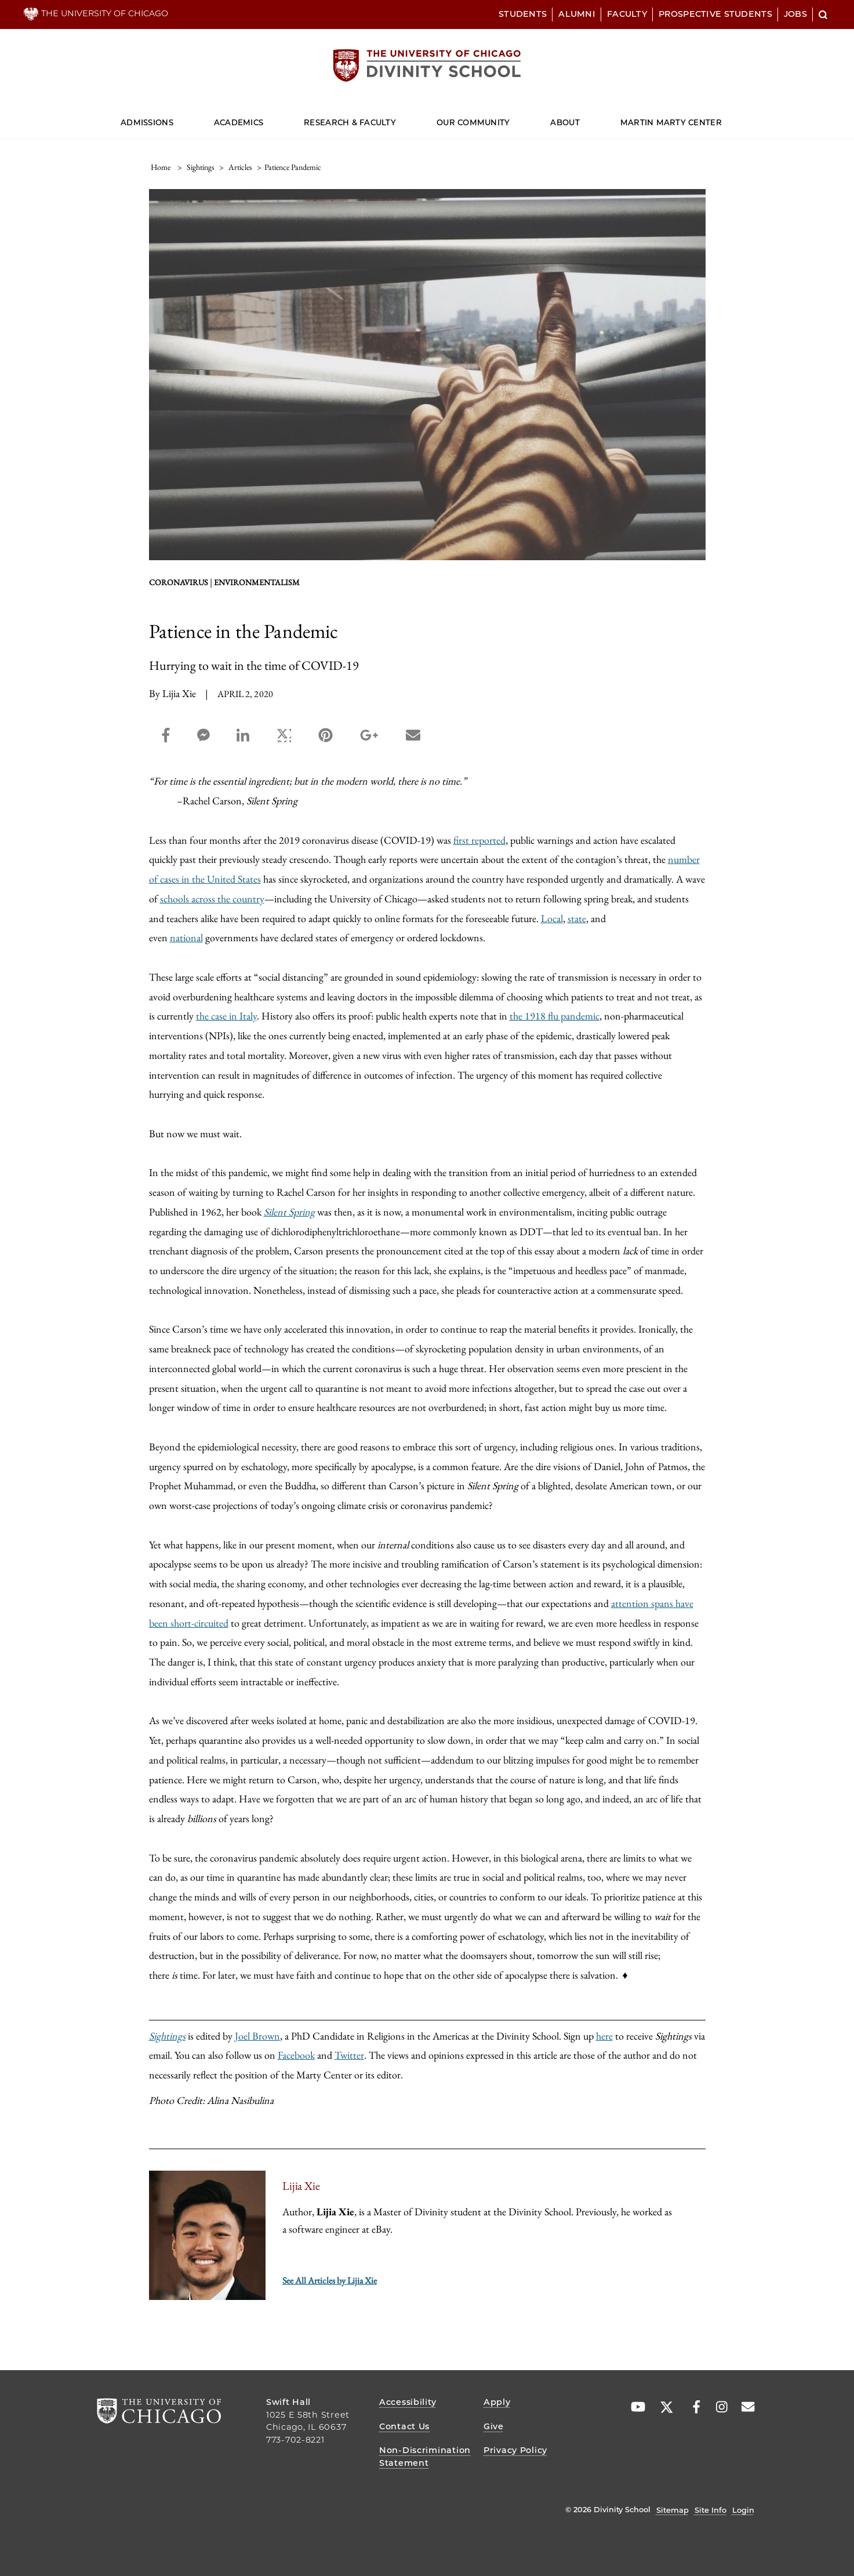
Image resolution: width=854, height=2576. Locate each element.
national (186, 937)
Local (552, 918)
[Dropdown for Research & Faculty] (396, 117)
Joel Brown (257, 2035)
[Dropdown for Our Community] (510, 117)
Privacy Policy (515, 2450)
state (577, 918)
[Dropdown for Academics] (263, 117)
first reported (479, 840)
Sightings (167, 2035)
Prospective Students (715, 14)
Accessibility (407, 2402)
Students (523, 14)
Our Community (473, 122)
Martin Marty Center (671, 122)
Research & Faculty (350, 122)
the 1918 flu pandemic (554, 1015)
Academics (238, 122)
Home (160, 167)
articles (240, 167)
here (604, 2035)
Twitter (349, 2055)
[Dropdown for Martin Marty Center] (722, 117)
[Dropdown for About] (579, 117)
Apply (497, 2402)
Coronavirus (178, 582)
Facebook (296, 2055)
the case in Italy (226, 1015)
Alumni (576, 14)
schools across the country (212, 898)
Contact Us (404, 2426)
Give (494, 2426)
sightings (201, 167)
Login (743, 2510)
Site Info (710, 2510)
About (564, 122)
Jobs (795, 14)
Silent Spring (289, 1211)
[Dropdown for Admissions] (173, 117)
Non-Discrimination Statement (425, 2456)
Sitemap (672, 2510)
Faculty (627, 14)
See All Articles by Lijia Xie (329, 2280)
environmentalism (257, 582)
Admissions (147, 122)
